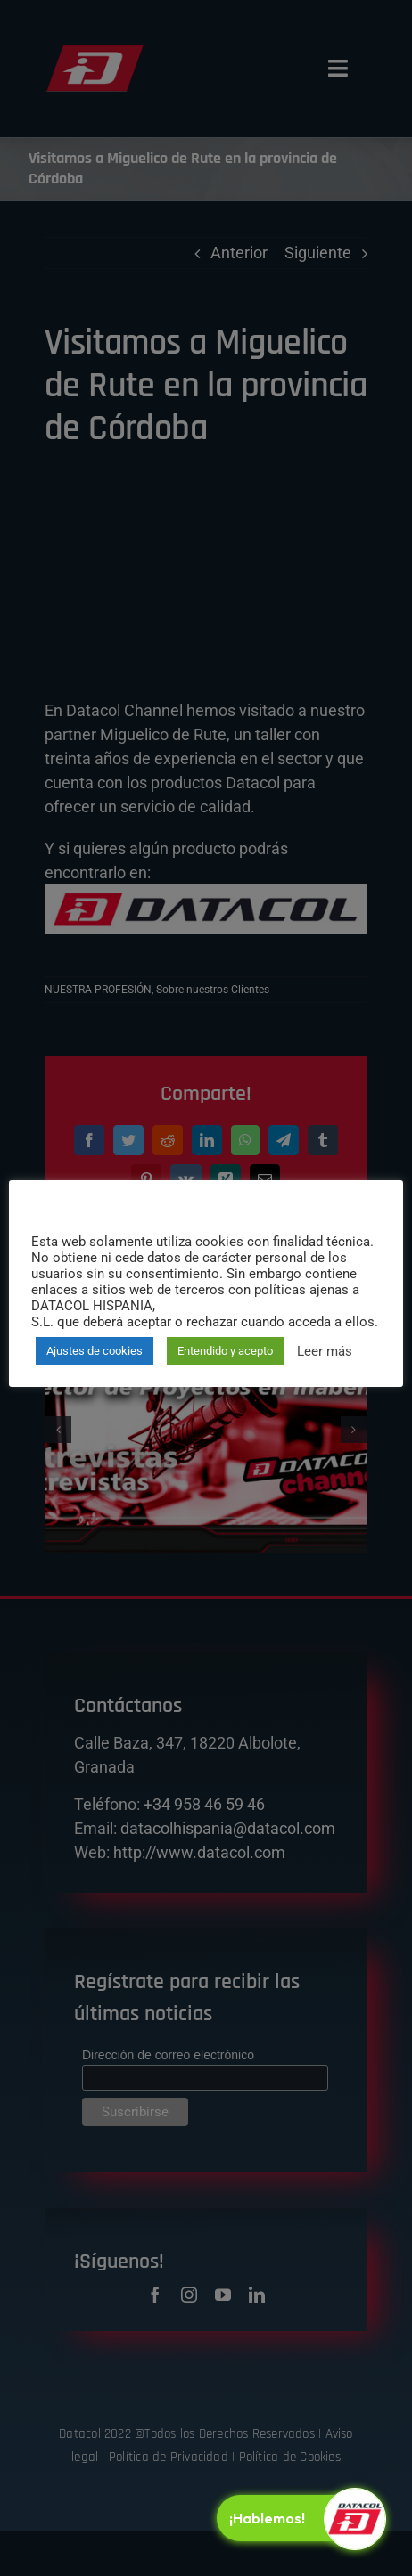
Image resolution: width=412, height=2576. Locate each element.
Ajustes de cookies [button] (94, 1350)
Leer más (324, 1351)
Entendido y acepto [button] (225, 1350)
